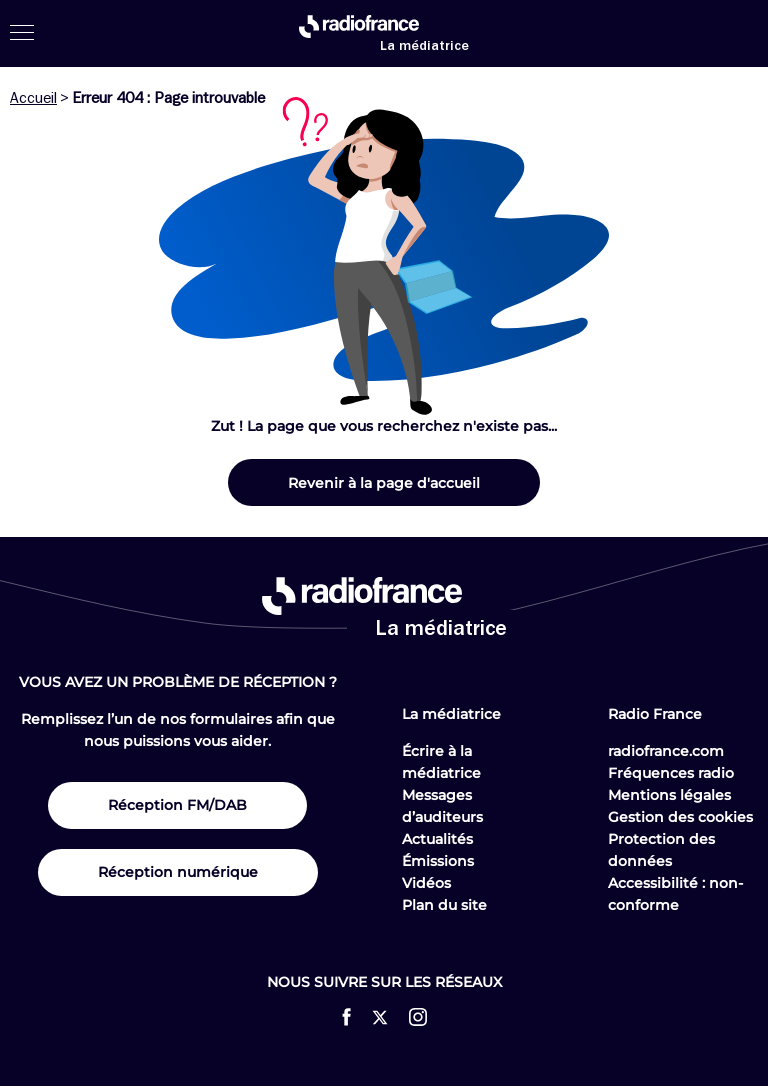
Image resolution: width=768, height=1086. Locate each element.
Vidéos (426, 883)
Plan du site (444, 905)
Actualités (437, 839)
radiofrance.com (666, 751)
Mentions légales (669, 795)
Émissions (438, 861)
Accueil (33, 98)
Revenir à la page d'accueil (384, 483)
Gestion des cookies (680, 817)
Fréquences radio (671, 773)
